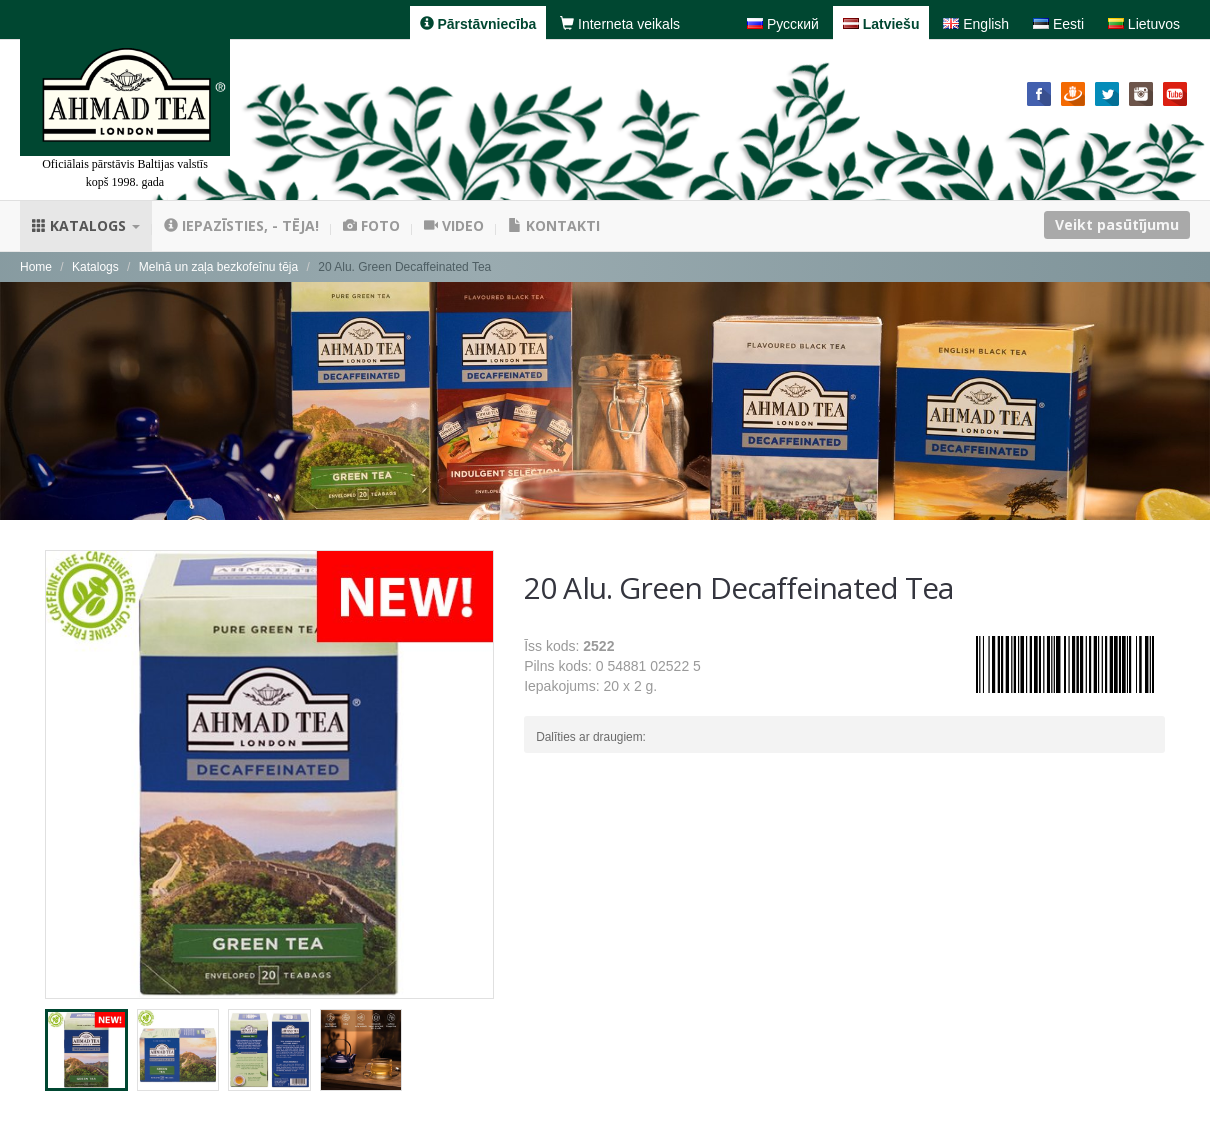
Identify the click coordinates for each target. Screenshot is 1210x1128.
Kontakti (554, 225)
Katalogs (86, 225)
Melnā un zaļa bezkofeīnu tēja (218, 267)
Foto (371, 225)
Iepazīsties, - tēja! (241, 225)
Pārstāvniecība (478, 24)
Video (454, 225)
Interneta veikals (620, 24)
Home (36, 267)
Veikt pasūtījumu (1117, 224)
